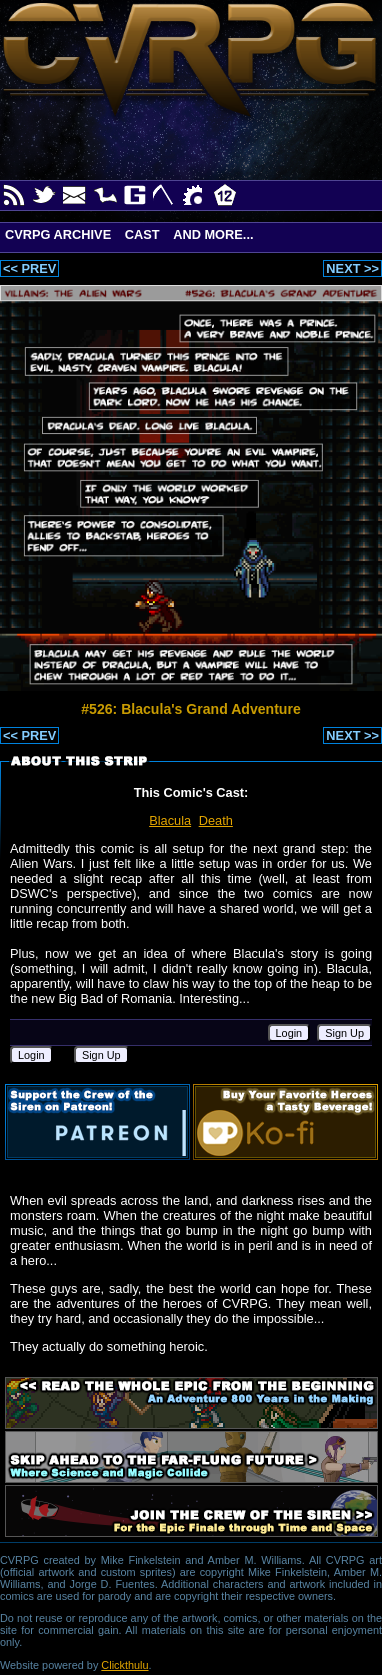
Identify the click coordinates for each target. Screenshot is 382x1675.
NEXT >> (352, 268)
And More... (213, 234)
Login (289, 1033)
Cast (142, 234)
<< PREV (29, 268)
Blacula (170, 820)
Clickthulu (124, 1665)
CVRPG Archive (58, 234)
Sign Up (344, 1033)
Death (216, 820)
